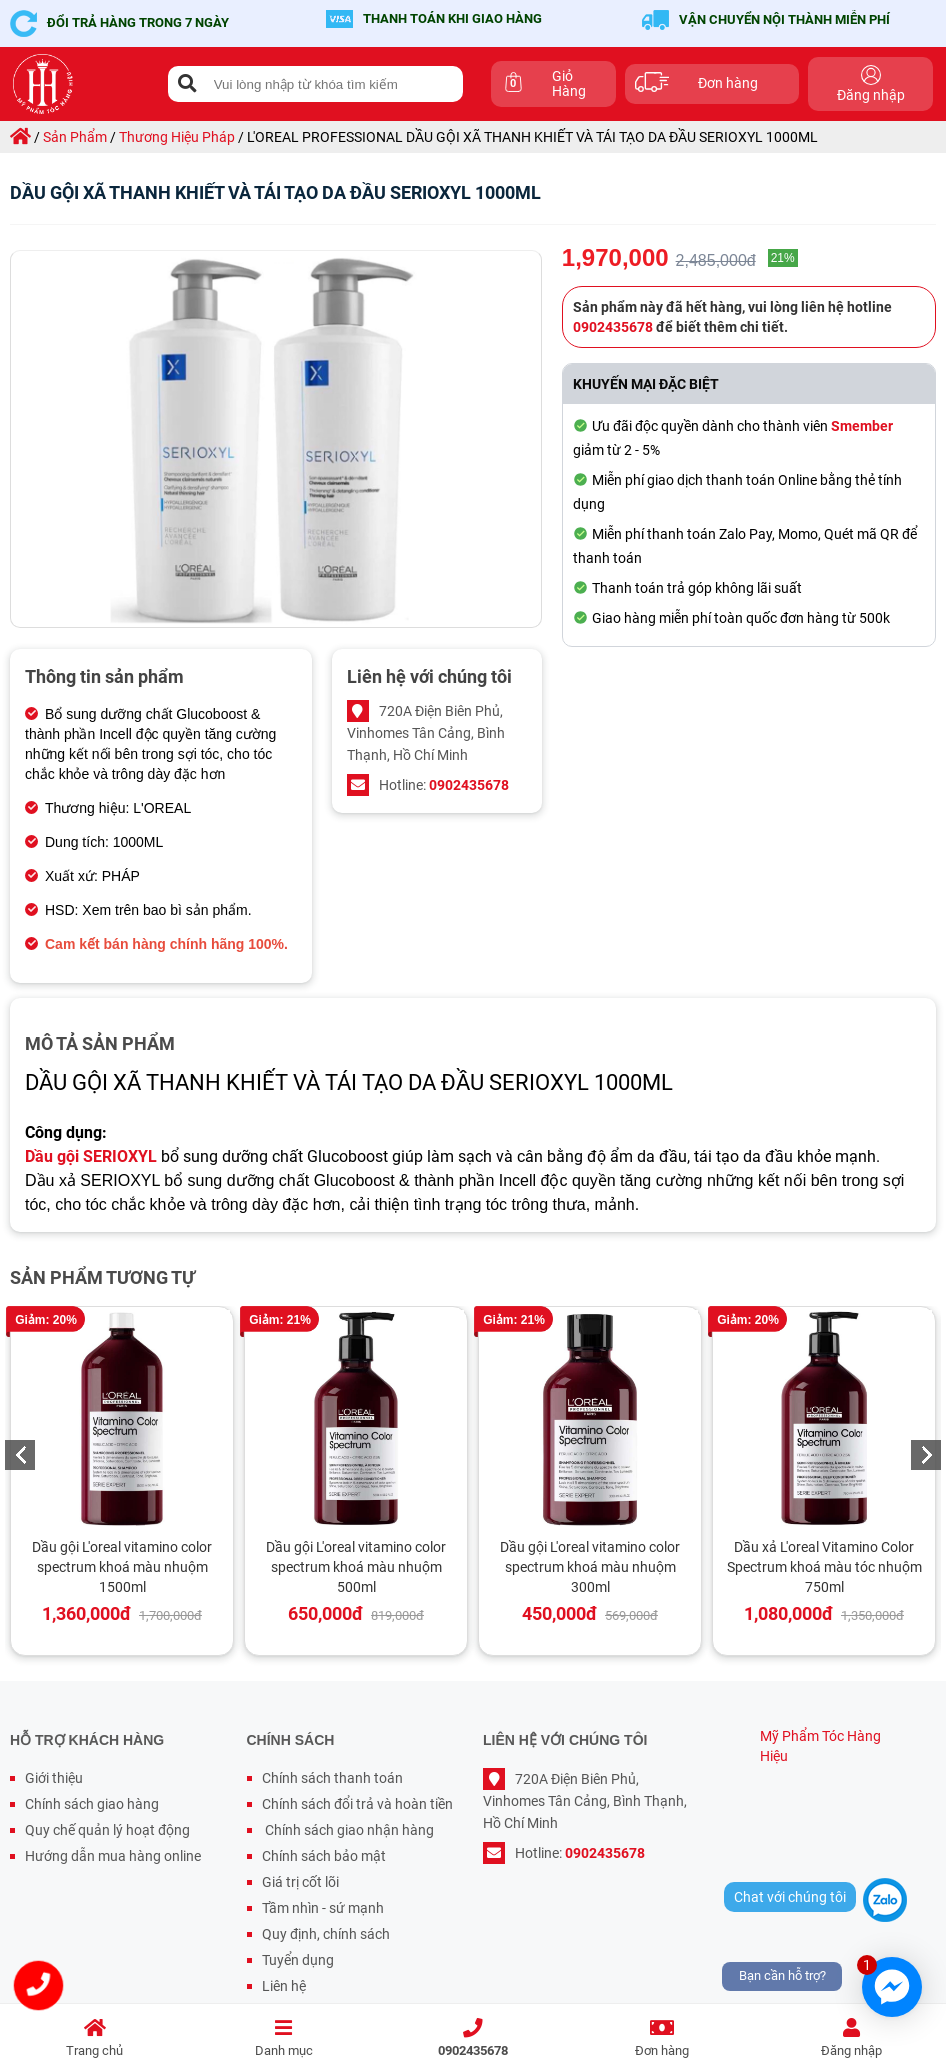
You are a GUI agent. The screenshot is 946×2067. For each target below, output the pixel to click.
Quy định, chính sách (326, 1934)
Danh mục (283, 2038)
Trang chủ (94, 2038)
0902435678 (472, 2038)
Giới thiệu (54, 1778)
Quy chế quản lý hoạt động (107, 1830)
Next (926, 1455)
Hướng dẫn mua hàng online (113, 1856)
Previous (20, 1455)
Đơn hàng (662, 2038)
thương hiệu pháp (177, 137)
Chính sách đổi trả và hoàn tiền (357, 1804)
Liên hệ (284, 1986)
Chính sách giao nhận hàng (348, 1830)
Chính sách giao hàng (92, 1804)
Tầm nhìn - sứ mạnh (323, 1908)
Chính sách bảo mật (324, 1856)
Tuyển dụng (298, 1960)
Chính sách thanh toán (332, 1778)
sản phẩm (75, 137)
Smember (862, 426)
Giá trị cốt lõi (300, 1882)
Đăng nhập (851, 2038)
